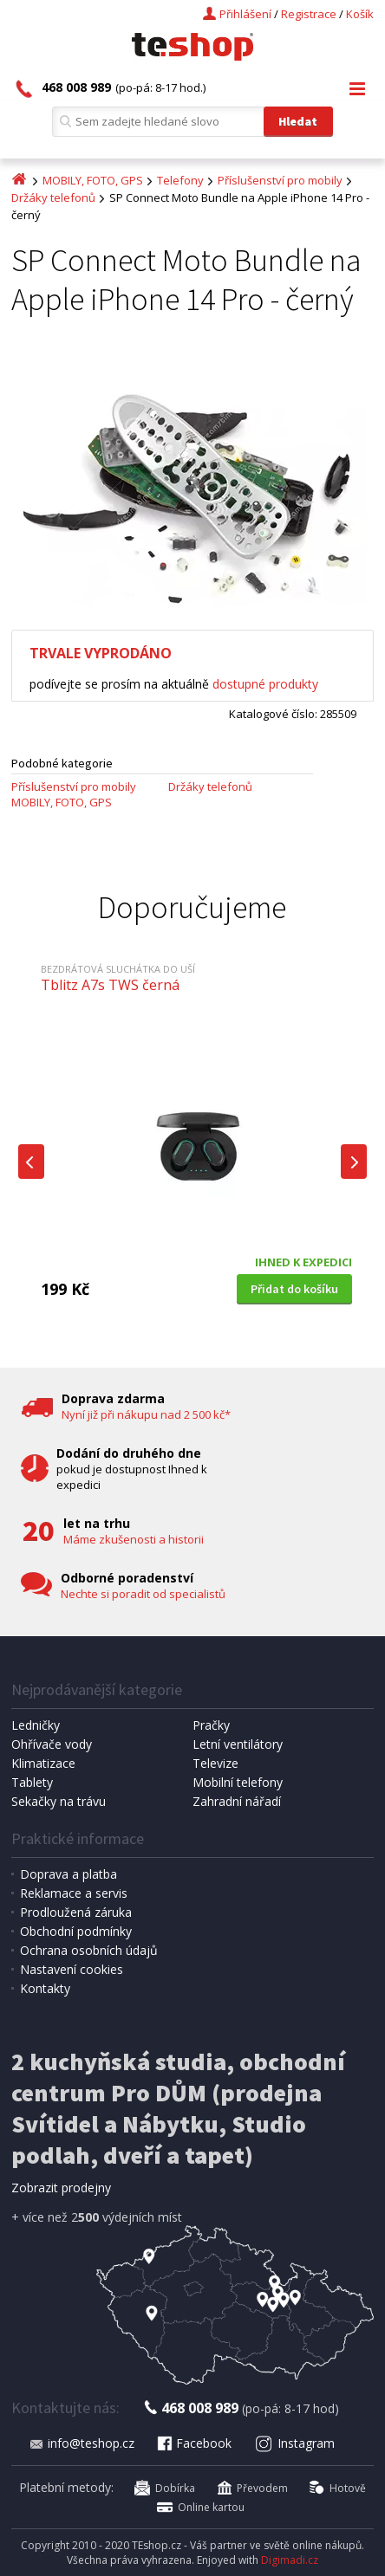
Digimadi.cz (289, 2560)
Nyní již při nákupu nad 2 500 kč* (146, 1414)
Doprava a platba (68, 1874)
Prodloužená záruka (76, 1912)
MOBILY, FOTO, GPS (92, 180)
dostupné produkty (265, 684)
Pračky (211, 1725)
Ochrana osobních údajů (89, 1950)
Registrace (308, 14)
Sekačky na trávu (58, 1801)
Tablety (32, 1782)
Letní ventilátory (237, 1744)
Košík (360, 14)
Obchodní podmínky (76, 1931)
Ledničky (35, 1725)
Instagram (295, 2443)
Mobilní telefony (237, 1782)
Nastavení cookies (71, 1969)
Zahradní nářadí (236, 1801)
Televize (215, 1763)
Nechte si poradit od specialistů (143, 1594)
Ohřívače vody (51, 1744)
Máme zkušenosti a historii (133, 1539)
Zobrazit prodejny (61, 2187)
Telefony (180, 180)
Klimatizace (43, 1763)
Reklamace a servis (73, 1893)
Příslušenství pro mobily (280, 180)
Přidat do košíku (294, 1289)
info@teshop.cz (81, 2443)
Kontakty (45, 1988)
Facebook (193, 2443)
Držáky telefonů (53, 197)
